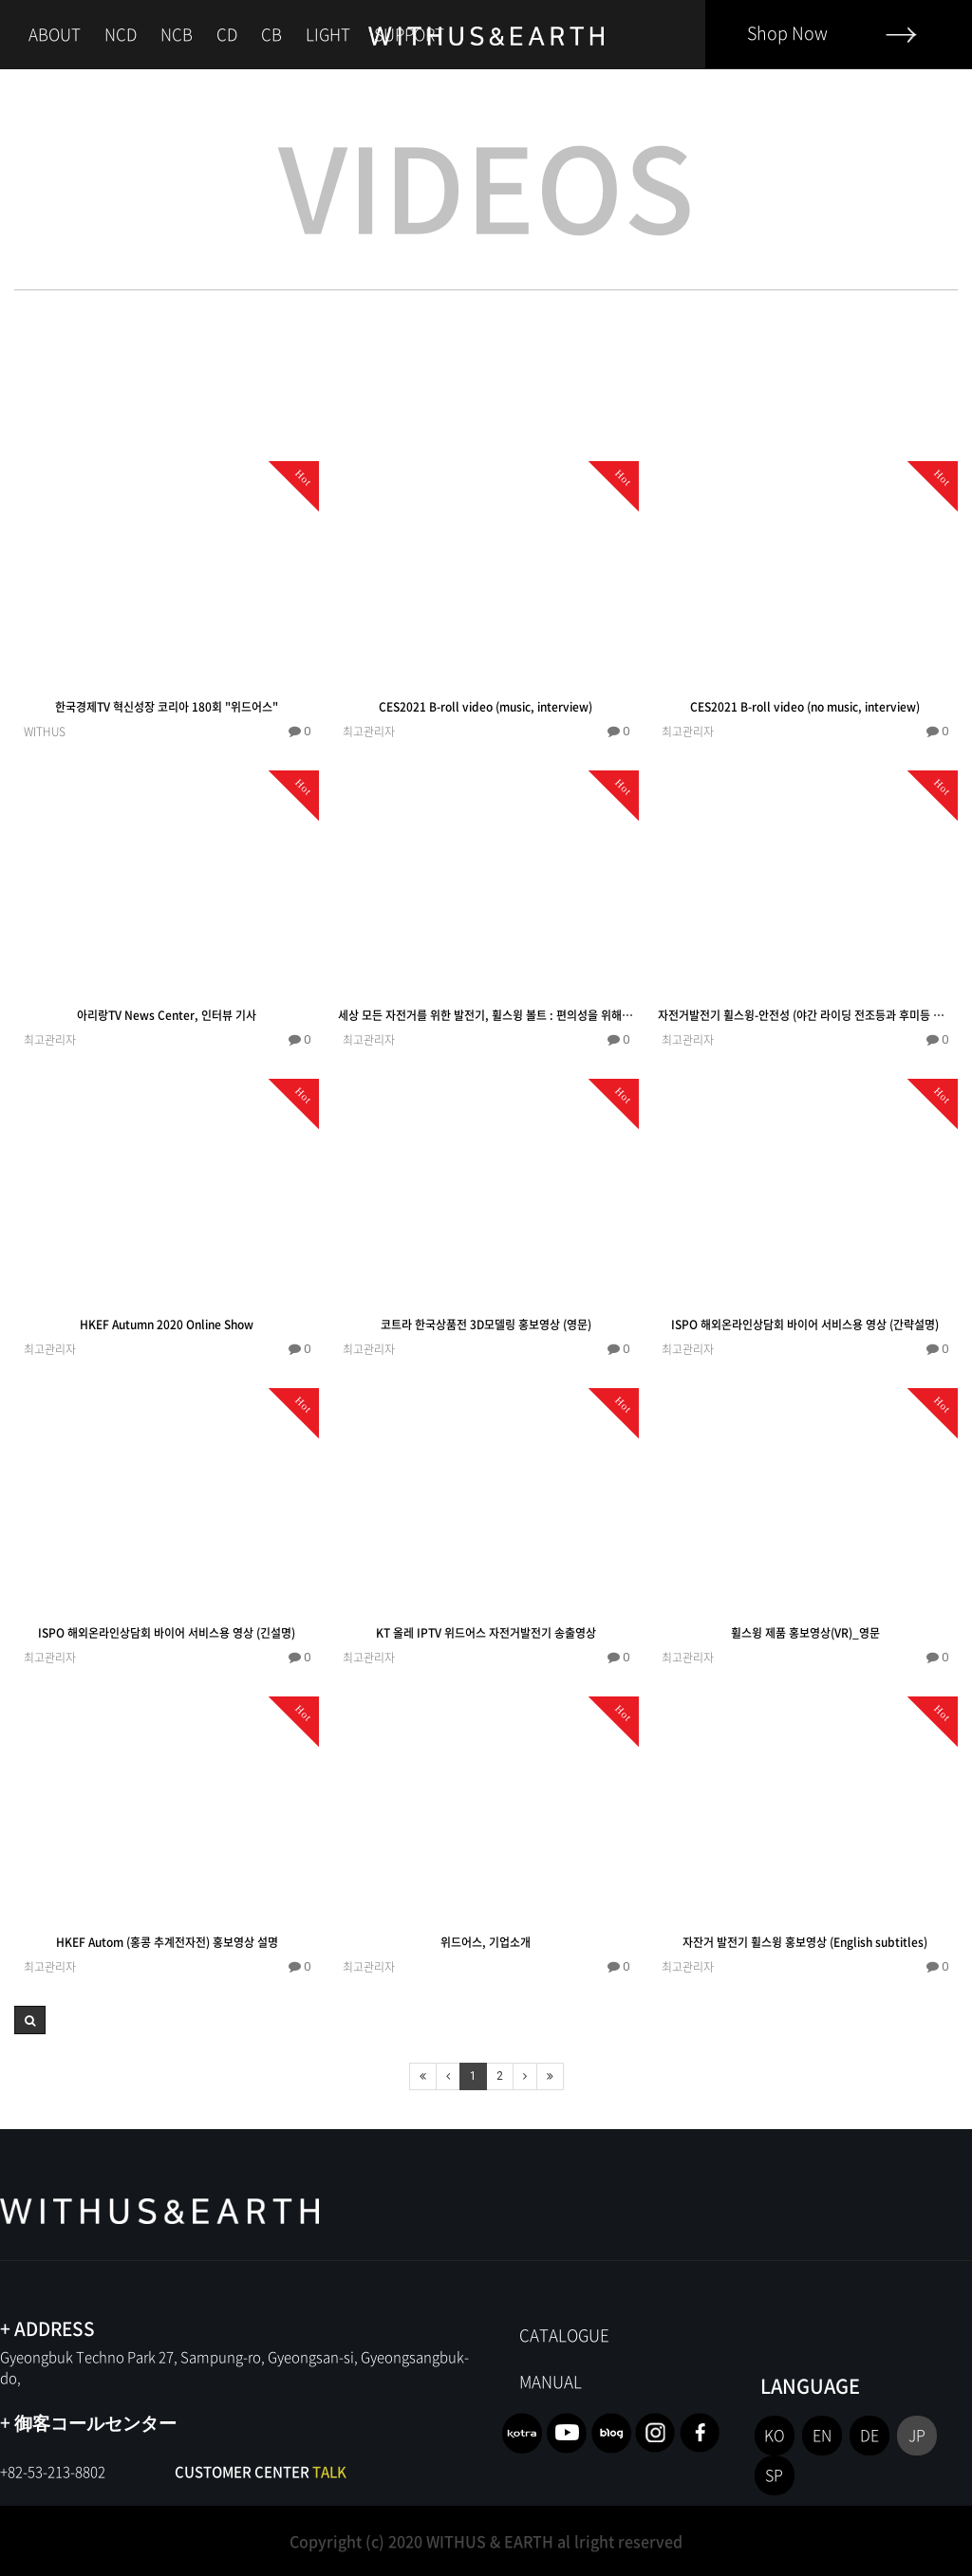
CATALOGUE (564, 2334)
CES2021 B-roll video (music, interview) (485, 706)
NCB (176, 34)
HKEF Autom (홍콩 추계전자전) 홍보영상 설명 (167, 1942)
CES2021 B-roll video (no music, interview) (805, 706)
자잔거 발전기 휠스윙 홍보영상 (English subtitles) (804, 1942)
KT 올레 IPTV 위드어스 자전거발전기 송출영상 (486, 1632)
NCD (120, 34)
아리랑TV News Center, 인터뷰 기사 (166, 1015)
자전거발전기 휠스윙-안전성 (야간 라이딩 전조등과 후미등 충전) (805, 1015)
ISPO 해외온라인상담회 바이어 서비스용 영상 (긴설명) (166, 1632)
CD (226, 34)
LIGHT (328, 34)
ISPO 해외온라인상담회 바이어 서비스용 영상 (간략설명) (805, 1324)
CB (271, 34)
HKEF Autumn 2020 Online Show (166, 1324)
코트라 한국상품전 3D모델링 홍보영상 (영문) (486, 1324)
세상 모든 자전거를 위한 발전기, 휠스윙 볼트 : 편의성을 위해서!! (485, 1015)
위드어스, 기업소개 (485, 1942)
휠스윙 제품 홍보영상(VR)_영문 (805, 1632)
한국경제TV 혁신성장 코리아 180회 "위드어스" (166, 706)
